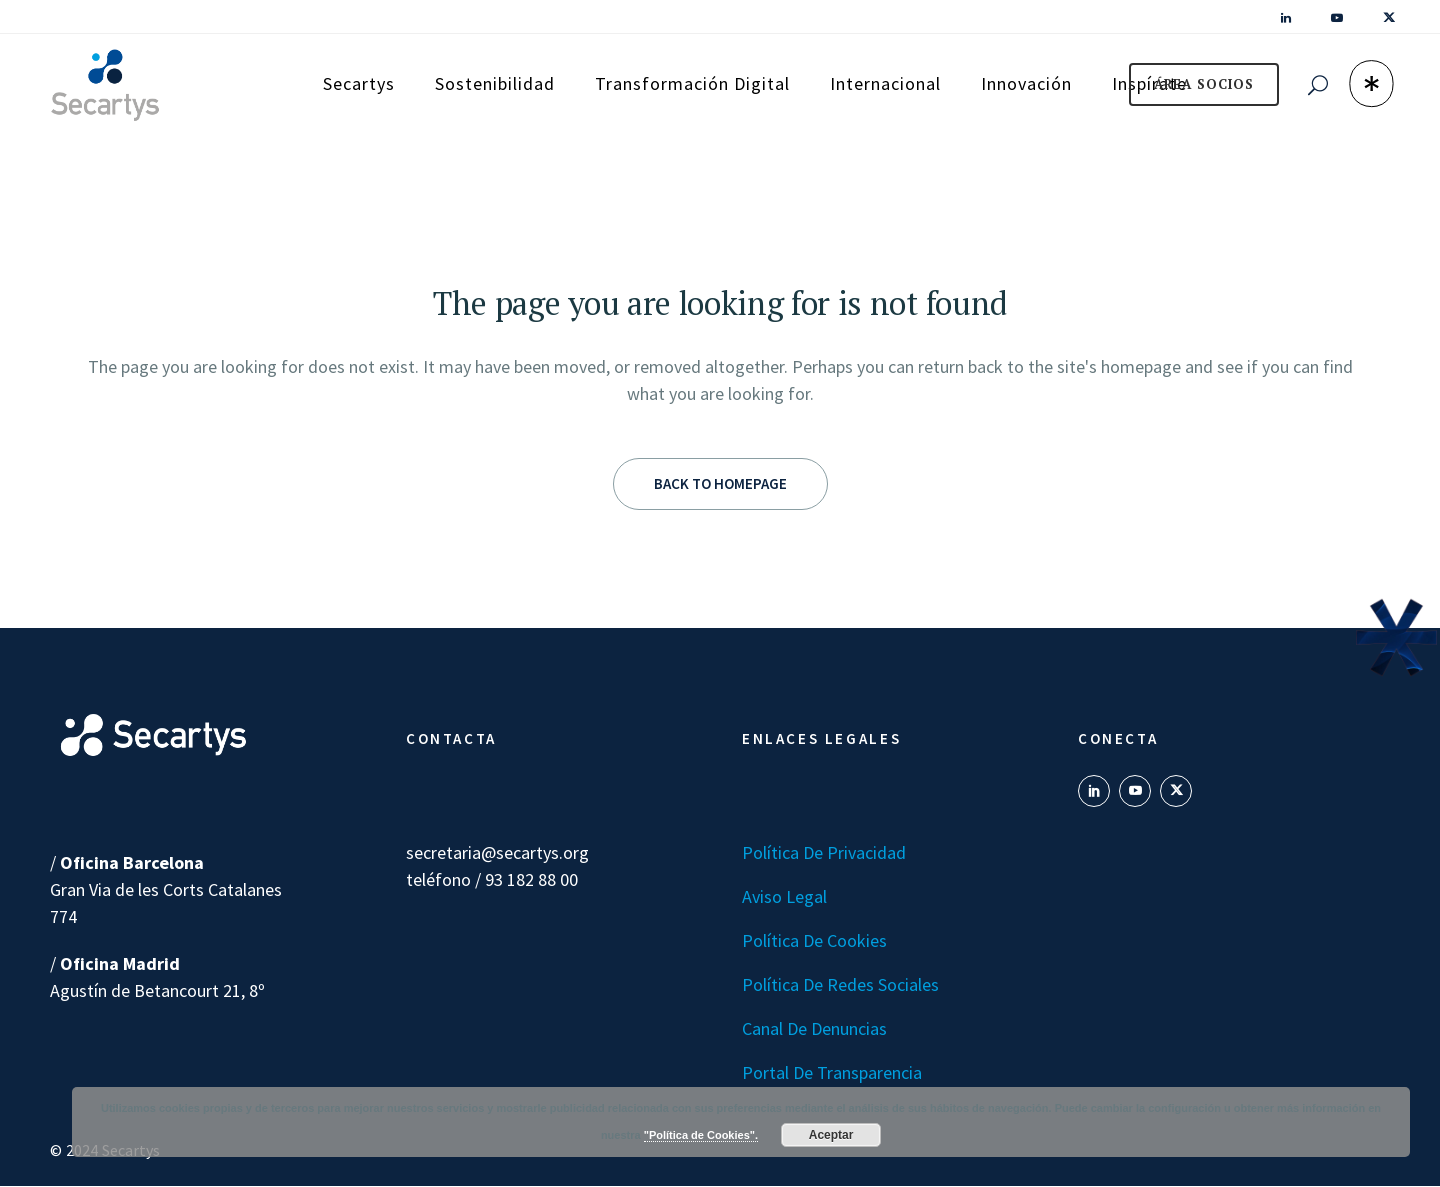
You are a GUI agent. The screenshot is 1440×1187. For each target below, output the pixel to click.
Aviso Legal (784, 896)
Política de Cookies (814, 940)
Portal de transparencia (832, 1072)
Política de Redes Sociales (840, 984)
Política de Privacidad (824, 852)
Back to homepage (720, 483)
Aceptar (831, 1135)
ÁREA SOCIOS (1204, 84)
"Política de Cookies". (701, 1135)
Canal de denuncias (814, 1028)
